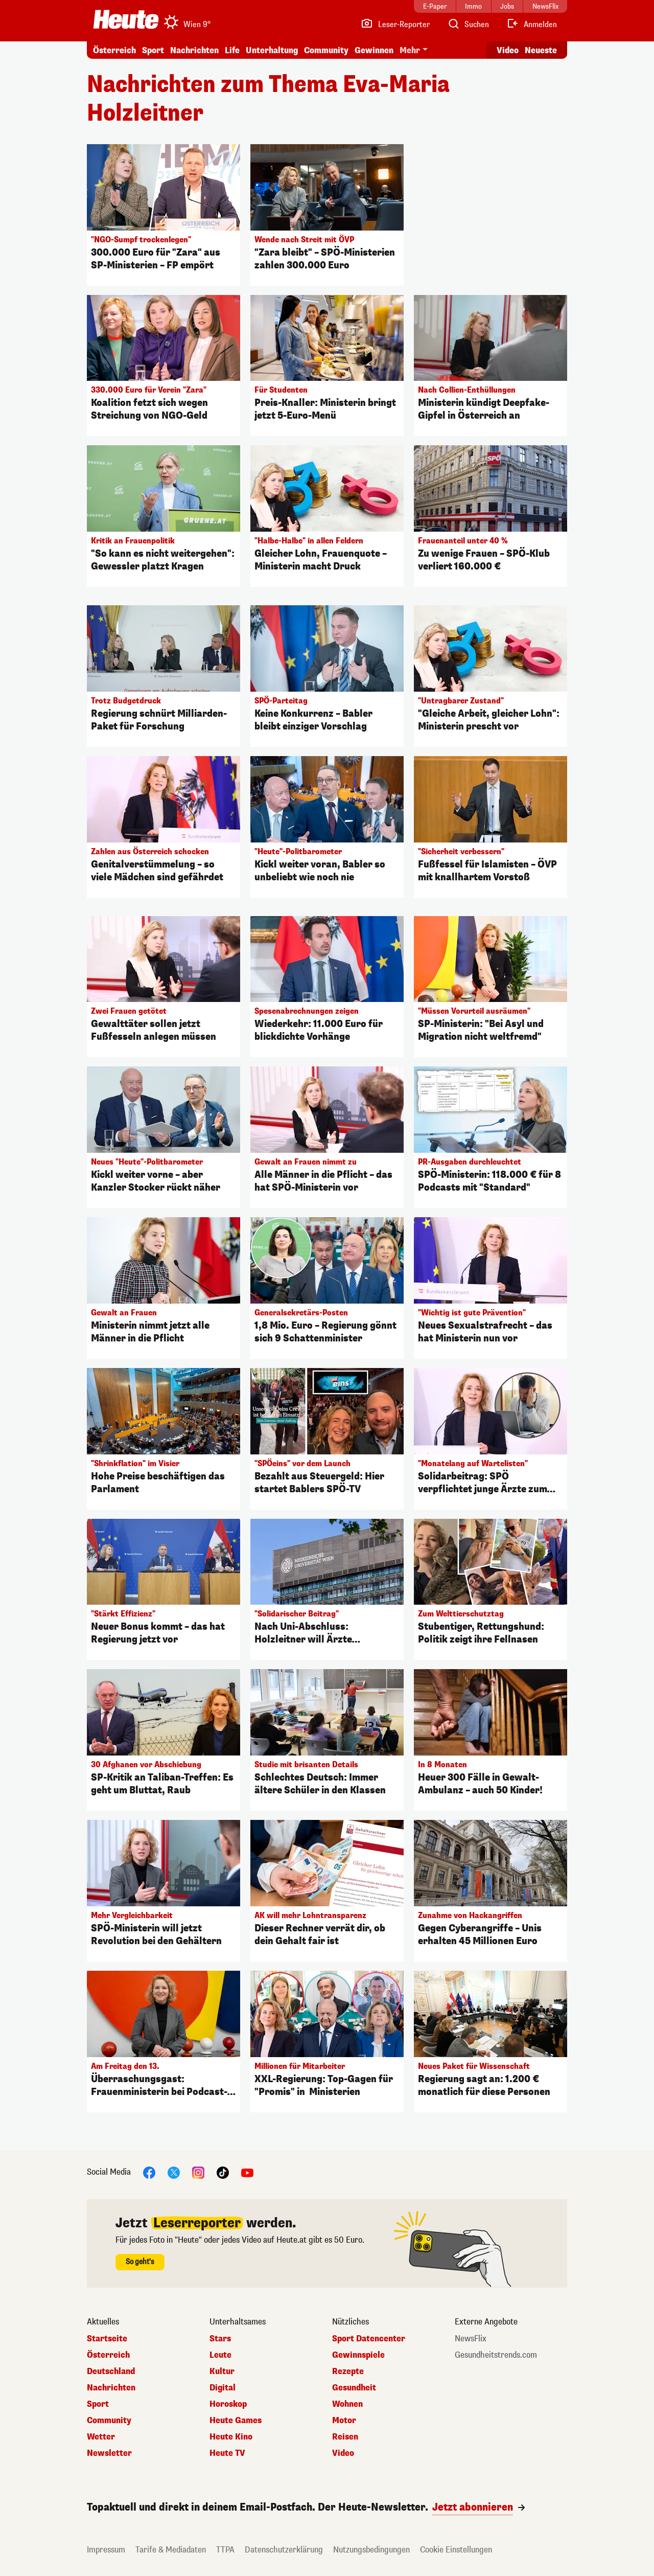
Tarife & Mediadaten (170, 2549)
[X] (174, 2172)
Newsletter (109, 2453)
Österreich (114, 50)
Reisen (345, 2437)
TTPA (225, 2549)
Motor (344, 2420)
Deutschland (111, 2371)
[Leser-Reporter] (395, 24)
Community (326, 50)
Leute (220, 2355)
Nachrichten (194, 50)
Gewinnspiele (358, 2355)
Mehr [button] (410, 50)
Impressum (106, 2549)
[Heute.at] (126, 19)
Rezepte (348, 2371)
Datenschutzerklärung (284, 2549)
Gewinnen (374, 50)
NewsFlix (470, 2339)
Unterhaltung (272, 50)
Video (343, 2453)
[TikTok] (223, 2172)
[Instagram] (198, 2172)
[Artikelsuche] (468, 24)
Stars (220, 2339)
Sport (153, 50)
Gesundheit (354, 2388)
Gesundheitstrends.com (496, 2355)
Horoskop (228, 2404)
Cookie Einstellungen (456, 2549)
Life (232, 50)
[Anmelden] (531, 24)
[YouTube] (247, 2172)
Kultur (222, 2371)
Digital (222, 2388)
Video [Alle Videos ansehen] (508, 50)
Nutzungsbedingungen (371, 2549)
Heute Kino (230, 2437)
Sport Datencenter (368, 2339)
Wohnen (347, 2404)
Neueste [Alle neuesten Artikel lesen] (541, 50)
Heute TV (227, 2453)
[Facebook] (149, 2172)
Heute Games (235, 2420)
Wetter (101, 2437)
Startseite (107, 2339)
